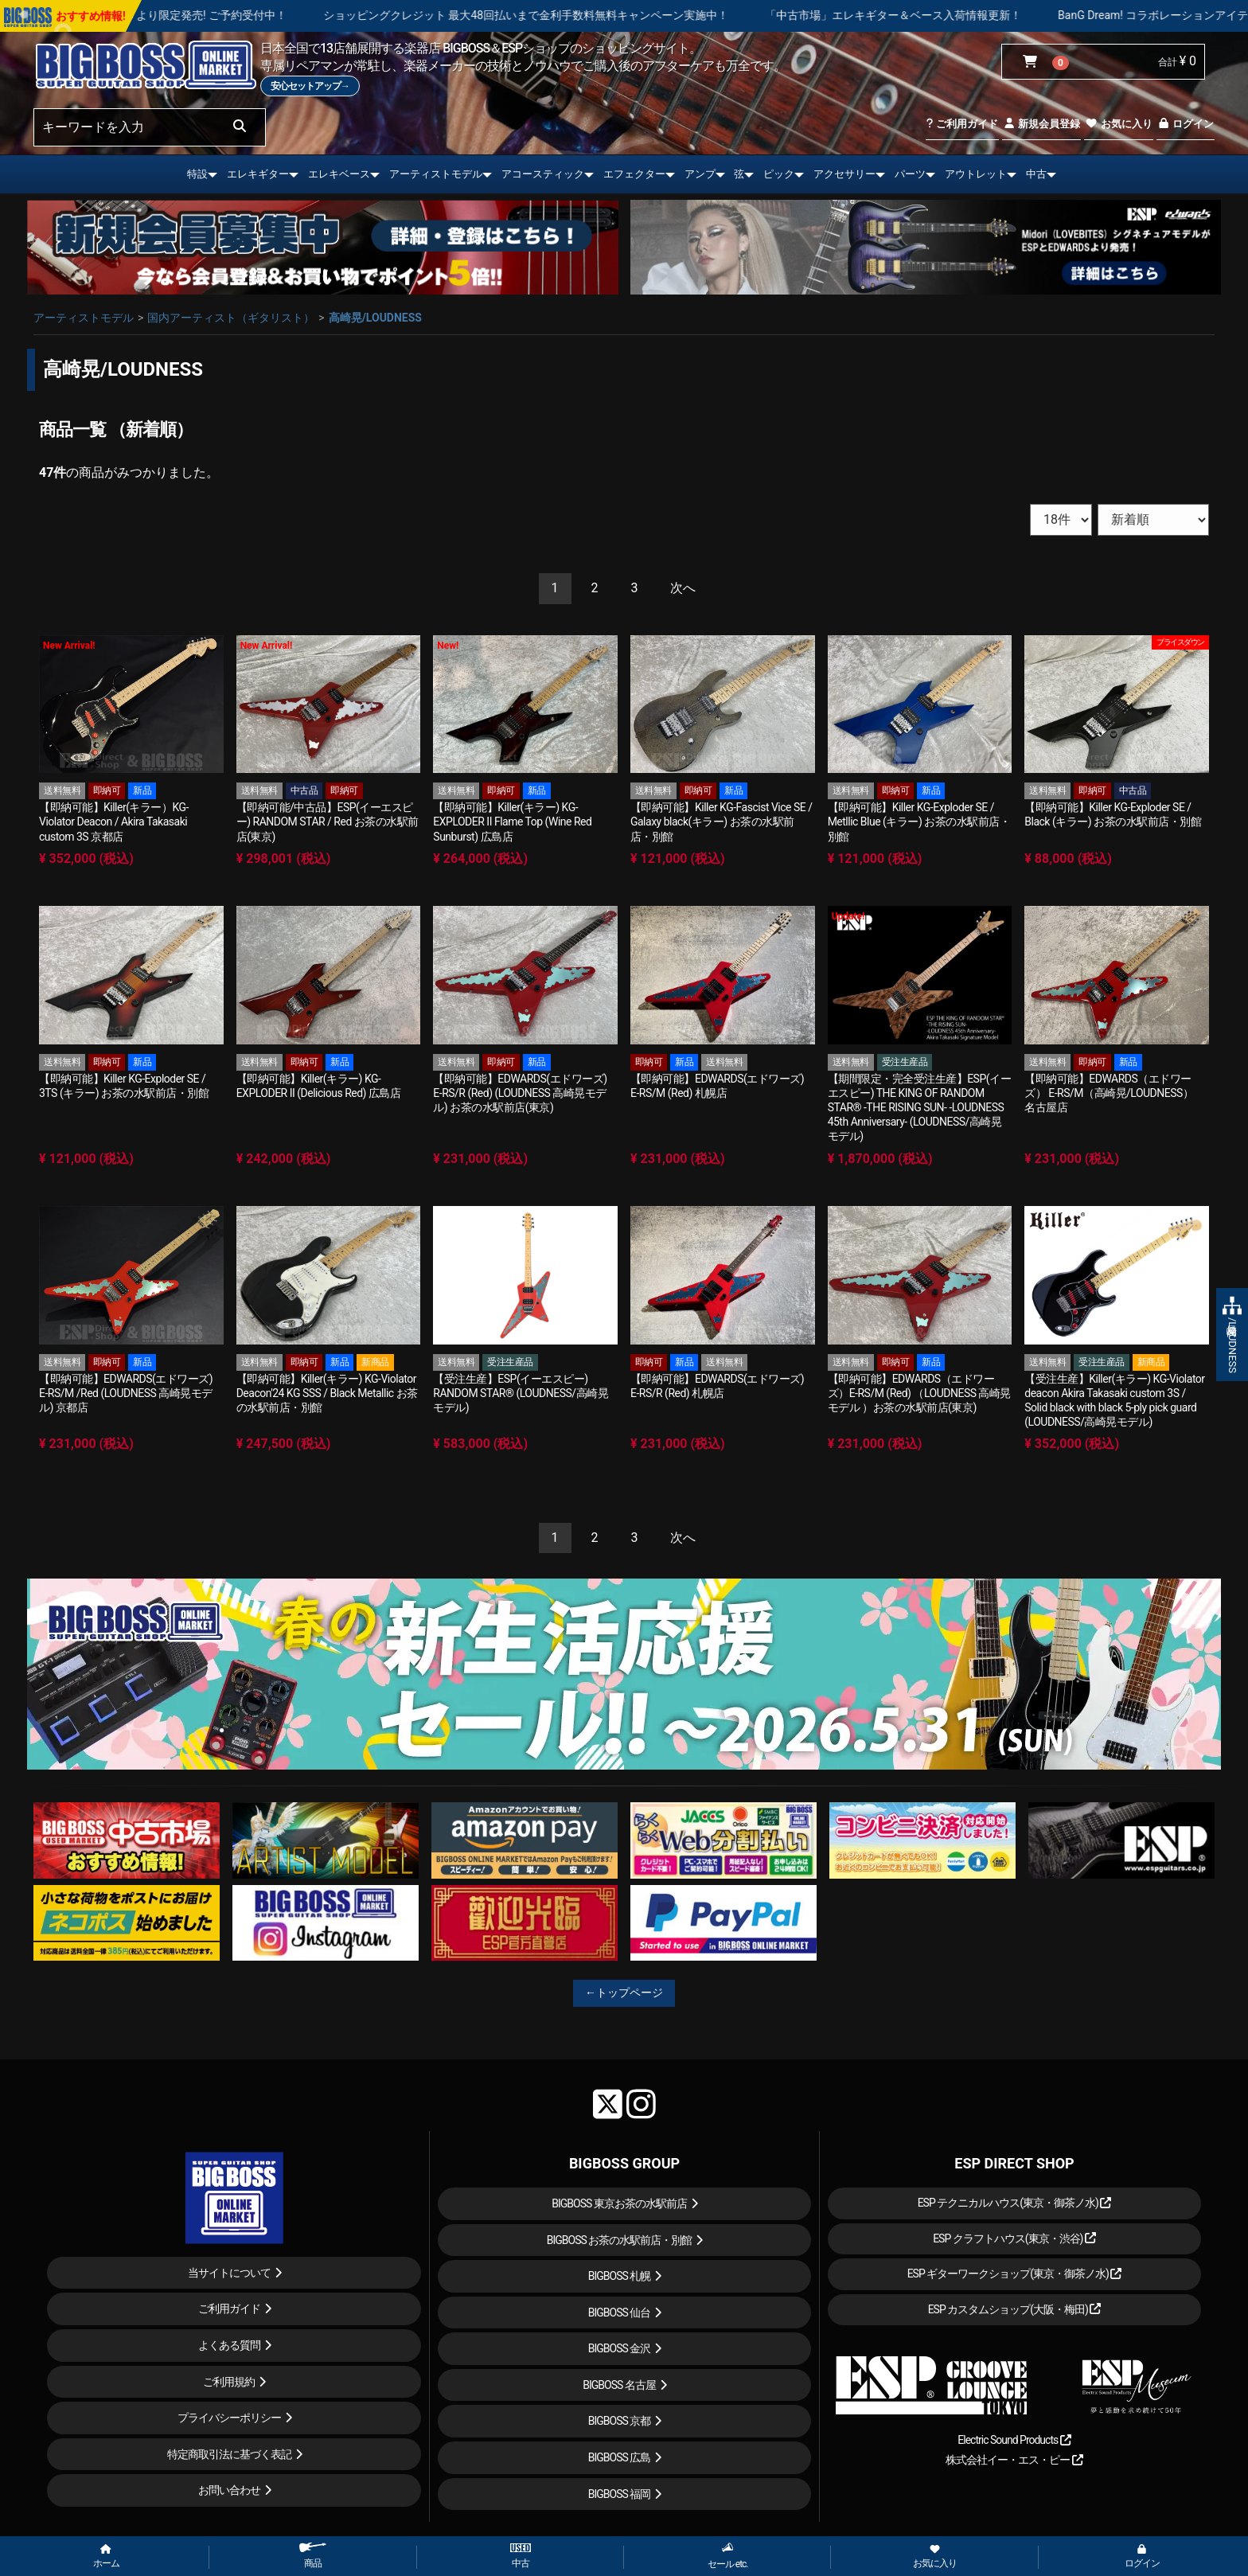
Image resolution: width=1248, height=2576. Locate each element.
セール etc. (728, 2556)
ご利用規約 (229, 2381)
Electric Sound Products (1014, 2440)
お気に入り (1118, 124)
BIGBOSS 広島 (619, 2457)
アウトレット (976, 174)
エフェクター (634, 174)
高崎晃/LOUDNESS (375, 317)
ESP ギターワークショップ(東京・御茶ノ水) (1014, 2273)
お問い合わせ (229, 2490)
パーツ (910, 174)
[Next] (682, 588)
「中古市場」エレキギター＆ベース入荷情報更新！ (989, 15)
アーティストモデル (435, 174)
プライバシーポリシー (229, 2417)
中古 (1036, 174)
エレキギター (258, 174)
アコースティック (542, 174)
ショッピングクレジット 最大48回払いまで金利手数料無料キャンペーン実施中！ (622, 15)
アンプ (700, 174)
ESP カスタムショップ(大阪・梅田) (1015, 2309)
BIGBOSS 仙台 (619, 2312)
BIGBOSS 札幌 (619, 2276)
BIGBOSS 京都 (619, 2420)
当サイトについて (229, 2272)
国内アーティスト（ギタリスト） (230, 317)
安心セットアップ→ (310, 86)
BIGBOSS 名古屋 (619, 2385)
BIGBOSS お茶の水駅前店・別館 (619, 2240)
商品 (312, 2556)
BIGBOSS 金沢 (619, 2348)
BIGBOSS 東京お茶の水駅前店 (619, 2203)
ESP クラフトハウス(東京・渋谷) (1014, 2238)
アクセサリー (844, 174)
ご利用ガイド (961, 124)
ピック (778, 174)
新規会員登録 (1041, 124)
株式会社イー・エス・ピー (1014, 2459)
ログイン (1185, 124)
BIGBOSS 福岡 (619, 2494)
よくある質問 (229, 2345)
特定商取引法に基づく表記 (229, 2454)
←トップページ (624, 1992)
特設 (197, 174)
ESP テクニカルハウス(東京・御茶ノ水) (1015, 2202)
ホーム (106, 2557)
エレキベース (339, 174)
